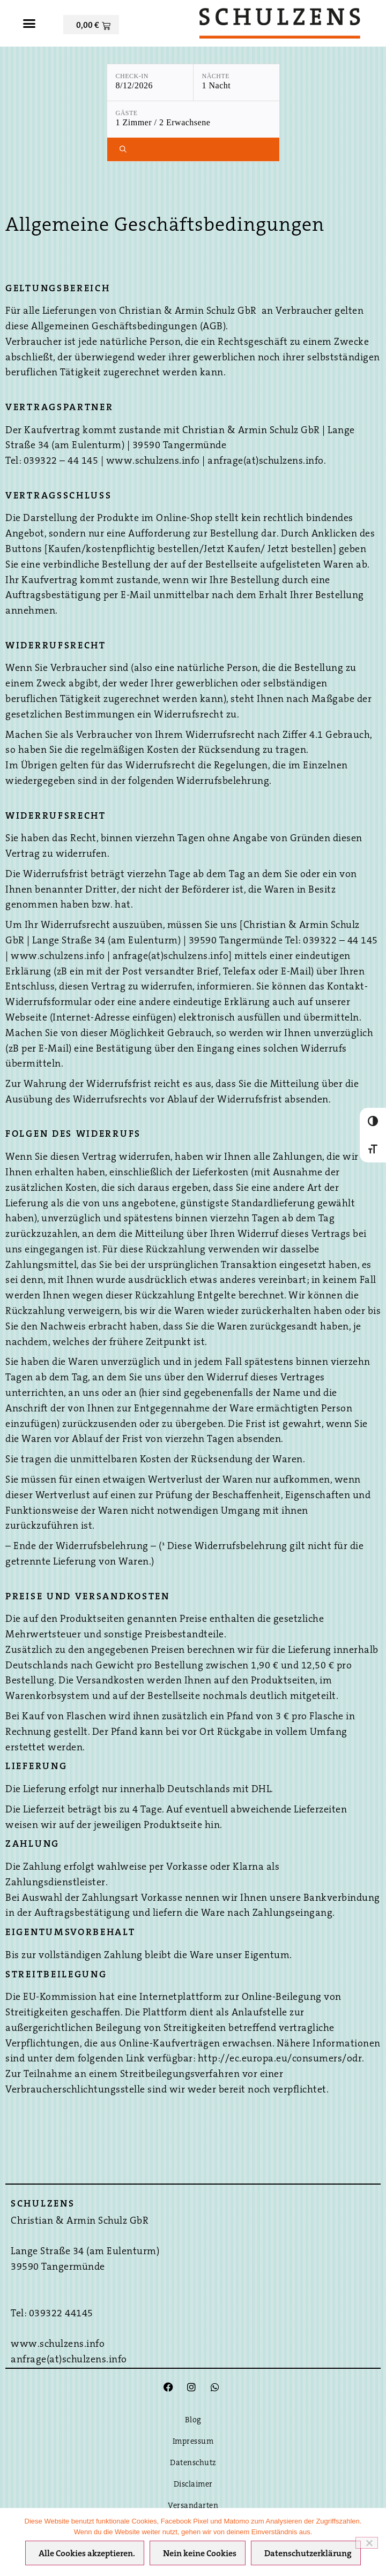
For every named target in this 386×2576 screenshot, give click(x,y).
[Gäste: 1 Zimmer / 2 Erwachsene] (193, 119)
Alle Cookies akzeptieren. (87, 2554)
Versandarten (193, 2506)
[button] (29, 23)
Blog (193, 2420)
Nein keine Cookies (199, 2554)
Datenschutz (193, 2463)
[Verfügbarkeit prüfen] (193, 149)
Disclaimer (193, 2485)
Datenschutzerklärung (308, 2554)
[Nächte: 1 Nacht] (236, 82)
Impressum (193, 2442)
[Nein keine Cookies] (366, 2543)
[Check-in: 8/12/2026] (150, 82)
